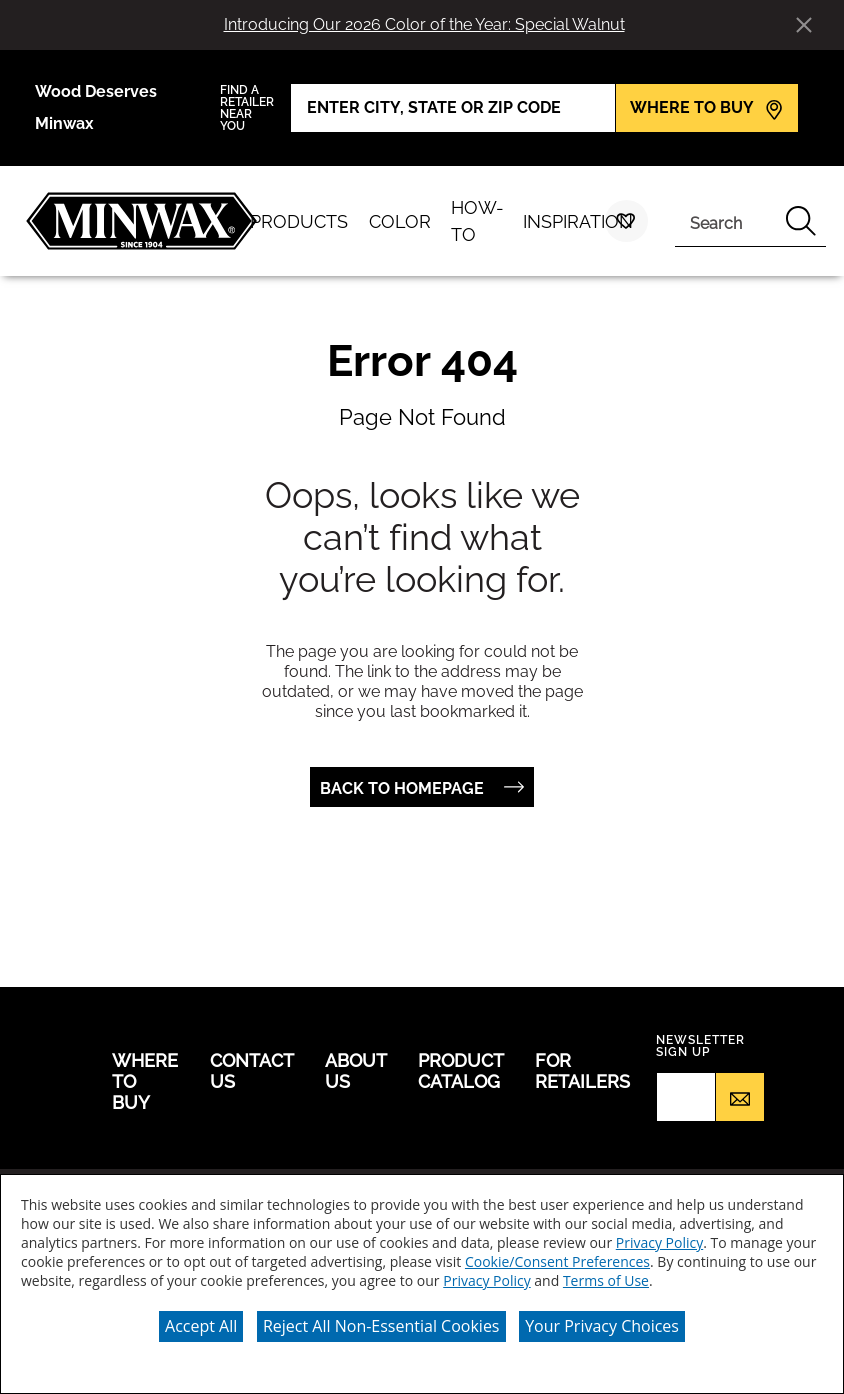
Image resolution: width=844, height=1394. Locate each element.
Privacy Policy (659, 1242)
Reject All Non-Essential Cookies (381, 1326)
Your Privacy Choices (602, 1326)
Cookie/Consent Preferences (557, 1261)
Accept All (201, 1326)
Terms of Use (606, 1280)
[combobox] (726, 221)
